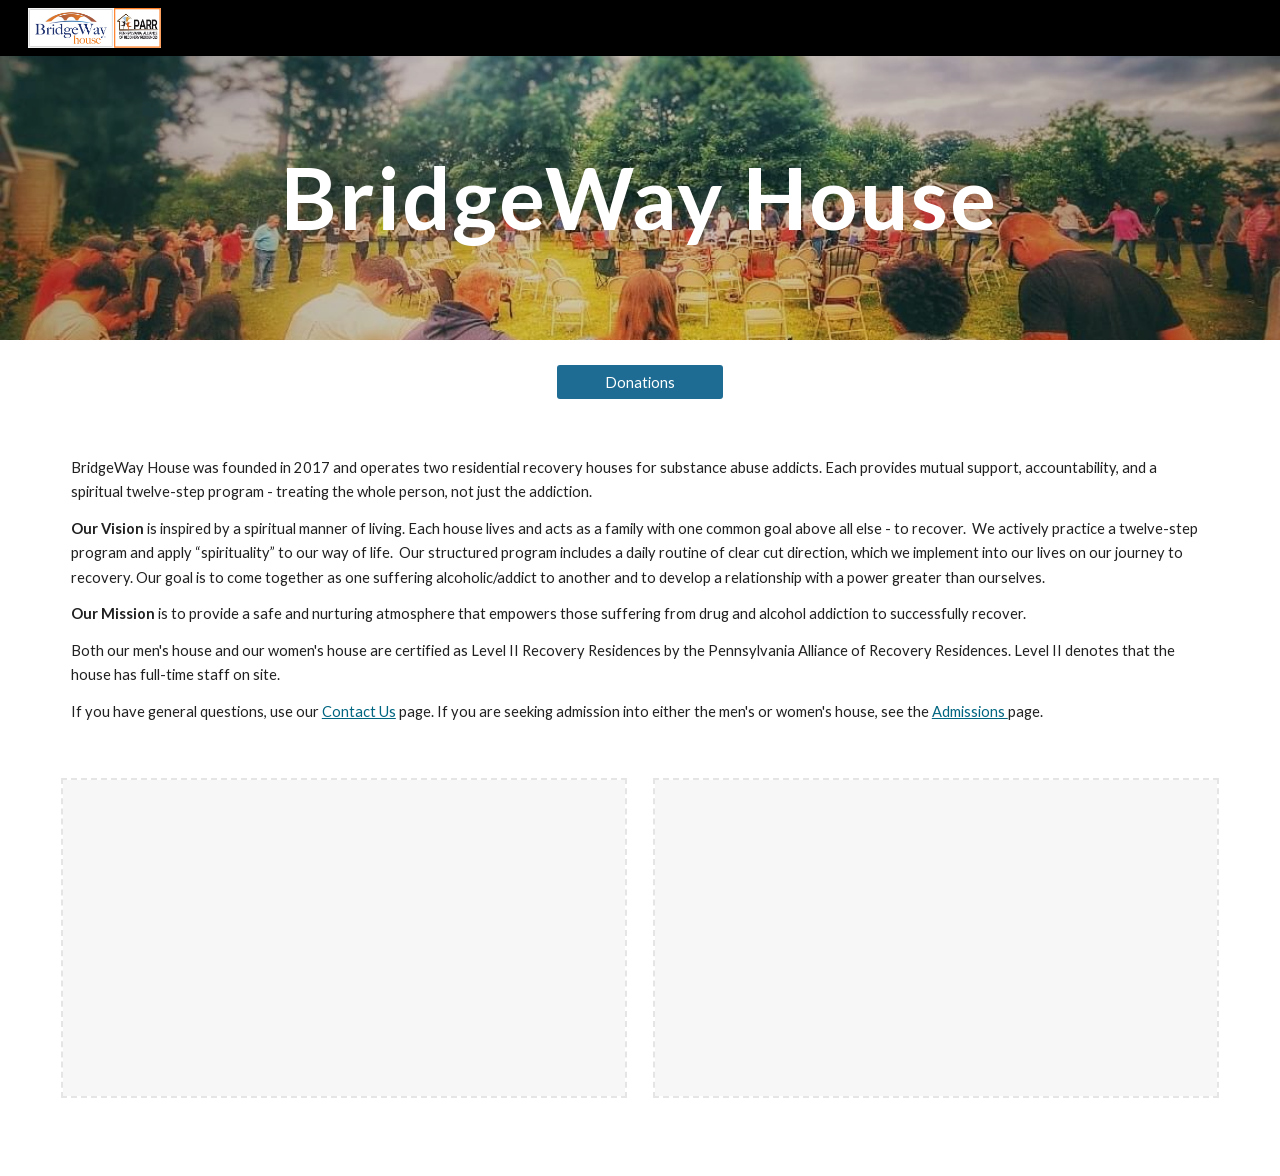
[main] (640, 197)
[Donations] (640, 382)
